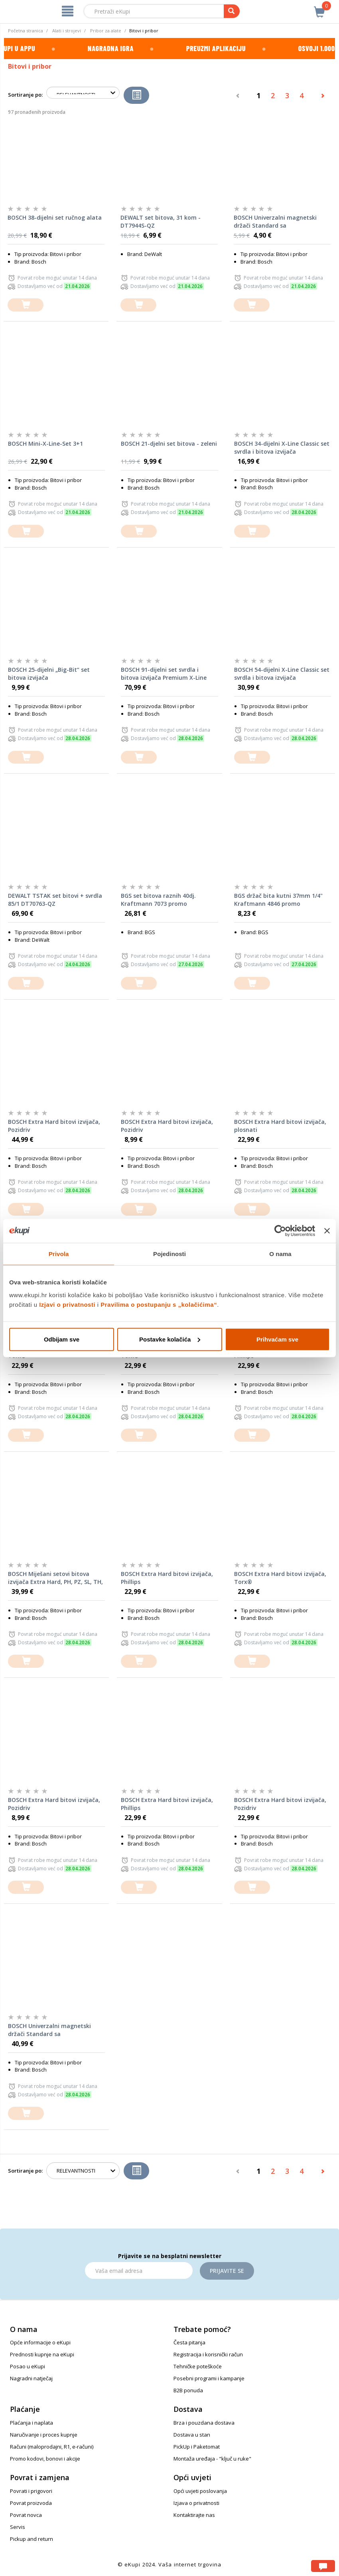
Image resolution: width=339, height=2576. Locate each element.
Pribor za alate (105, 31)
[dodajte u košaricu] (25, 305)
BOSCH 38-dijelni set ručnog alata (55, 217)
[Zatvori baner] (327, 1231)
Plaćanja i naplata (31, 2422)
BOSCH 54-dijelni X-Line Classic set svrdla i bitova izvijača (281, 673)
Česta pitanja (189, 2342)
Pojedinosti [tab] (169, 1253)
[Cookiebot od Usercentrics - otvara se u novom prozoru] (280, 1231)
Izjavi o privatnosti (67, 1304)
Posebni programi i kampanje (208, 2378)
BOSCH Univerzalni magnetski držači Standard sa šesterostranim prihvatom (275, 222)
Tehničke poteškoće (197, 2366)
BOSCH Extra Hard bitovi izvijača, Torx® (280, 1578)
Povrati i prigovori (31, 2491)
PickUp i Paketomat (196, 2446)
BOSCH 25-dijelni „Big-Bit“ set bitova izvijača (49, 673)
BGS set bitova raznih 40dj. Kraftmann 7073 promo (158, 899)
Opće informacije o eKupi (40, 2342)
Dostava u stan (191, 2434)
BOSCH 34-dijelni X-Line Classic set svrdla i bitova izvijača (281, 447)
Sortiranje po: (25, 94)
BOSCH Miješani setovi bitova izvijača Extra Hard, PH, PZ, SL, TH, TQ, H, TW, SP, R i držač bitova (55, 1578)
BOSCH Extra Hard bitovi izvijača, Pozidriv (54, 1125)
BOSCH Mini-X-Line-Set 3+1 (45, 443)
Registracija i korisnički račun (208, 2354)
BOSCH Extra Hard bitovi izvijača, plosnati (280, 1125)
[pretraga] (232, 11)
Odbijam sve (61, 1339)
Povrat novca (26, 2514)
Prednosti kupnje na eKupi (42, 2354)
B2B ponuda (188, 2390)
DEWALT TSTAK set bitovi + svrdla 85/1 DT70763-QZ (55, 899)
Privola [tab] (59, 1253)
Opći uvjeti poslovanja (200, 2491)
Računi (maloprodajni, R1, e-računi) (51, 2446)
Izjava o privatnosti (196, 2503)
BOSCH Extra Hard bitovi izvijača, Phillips (167, 1578)
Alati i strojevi (66, 31)
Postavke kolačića (169, 1339)
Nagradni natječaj (31, 2378)
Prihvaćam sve (277, 1339)
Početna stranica (25, 31)
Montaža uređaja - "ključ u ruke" (212, 2458)
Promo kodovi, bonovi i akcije (45, 2458)
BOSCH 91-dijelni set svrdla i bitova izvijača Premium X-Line (164, 673)
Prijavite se (227, 2270)
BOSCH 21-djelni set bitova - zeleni (169, 443)
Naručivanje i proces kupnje (43, 2434)
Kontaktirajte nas (194, 2514)
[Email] (139, 2270)
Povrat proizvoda (31, 2503)
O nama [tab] (280, 1253)
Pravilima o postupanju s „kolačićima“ (159, 1304)
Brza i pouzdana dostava (204, 2422)
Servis (17, 2526)
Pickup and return (31, 2538)
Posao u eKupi (27, 2366)
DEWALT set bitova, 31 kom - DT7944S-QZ (160, 221)
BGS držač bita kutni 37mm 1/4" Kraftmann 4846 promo (278, 899)
